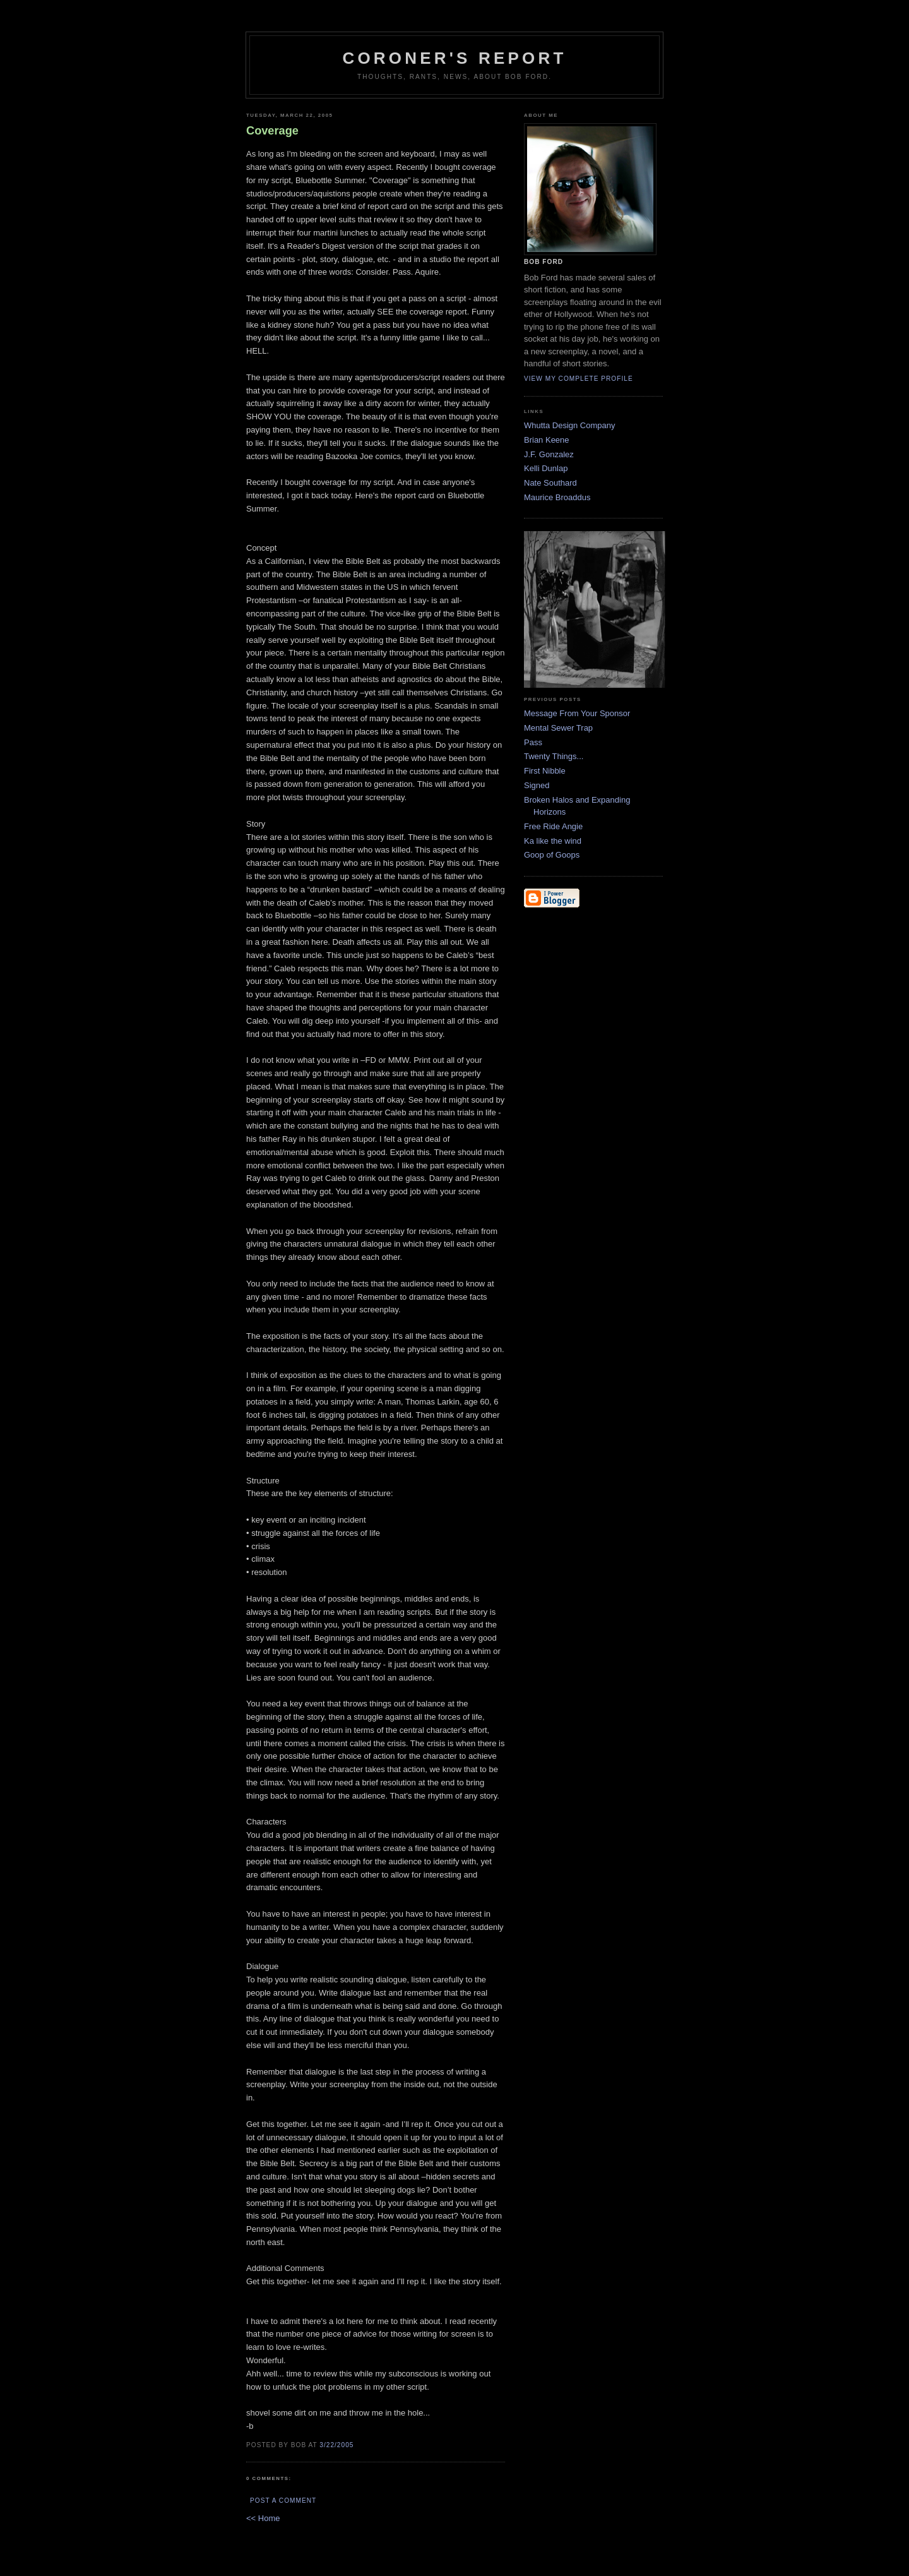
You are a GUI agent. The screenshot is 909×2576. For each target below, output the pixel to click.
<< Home (263, 2518)
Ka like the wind (552, 841)
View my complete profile (578, 378)
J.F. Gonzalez (549, 454)
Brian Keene (546, 440)
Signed (536, 785)
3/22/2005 (336, 2444)
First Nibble (545, 771)
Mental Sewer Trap (558, 728)
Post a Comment (283, 2500)
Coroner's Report (454, 58)
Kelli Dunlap (545, 468)
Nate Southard (550, 483)
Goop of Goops (551, 855)
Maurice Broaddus (557, 497)
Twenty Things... (553, 756)
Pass (533, 742)
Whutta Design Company (569, 425)
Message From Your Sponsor (577, 713)
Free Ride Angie (553, 826)
